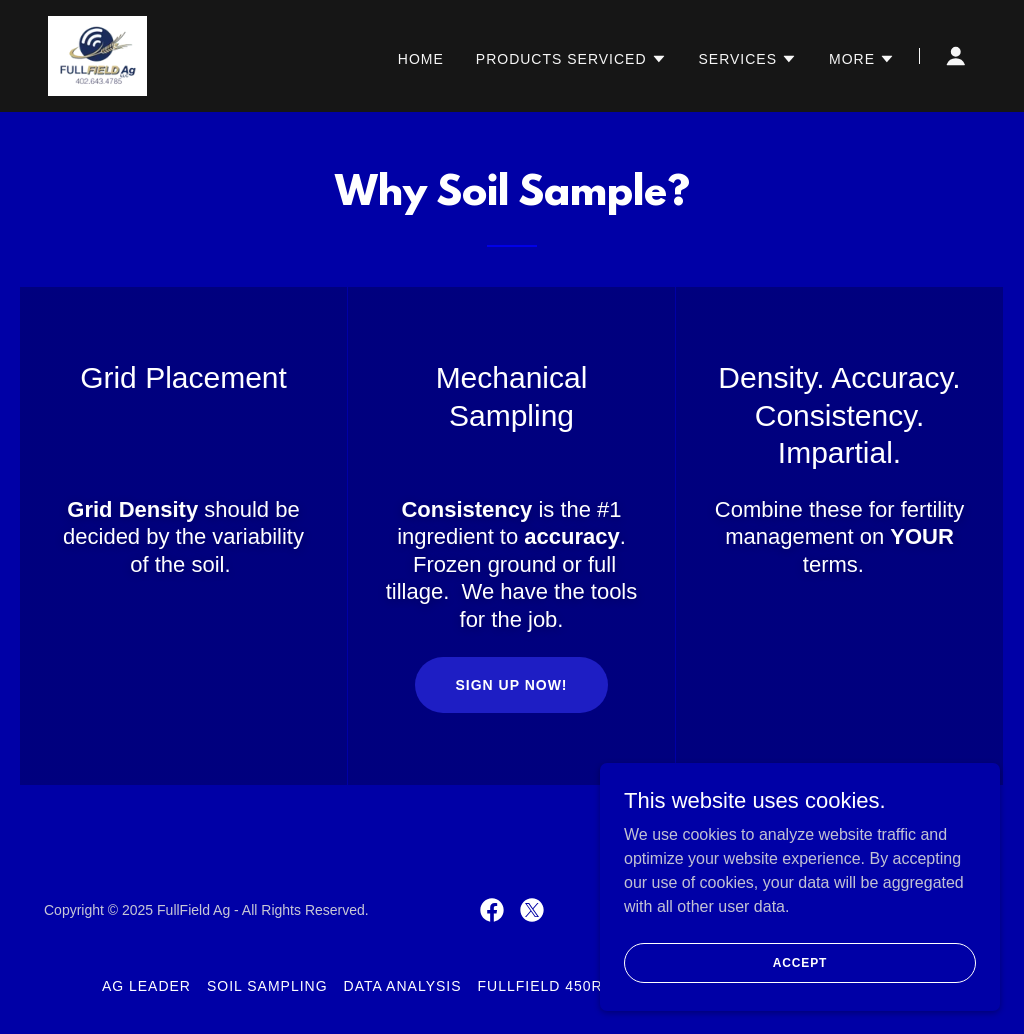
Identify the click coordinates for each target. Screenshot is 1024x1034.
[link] (97, 54)
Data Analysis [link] (403, 986)
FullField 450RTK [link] (550, 986)
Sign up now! (511, 685)
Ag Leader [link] (146, 986)
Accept (800, 962)
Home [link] (421, 59)
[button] (571, 59)
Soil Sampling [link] (267, 986)
